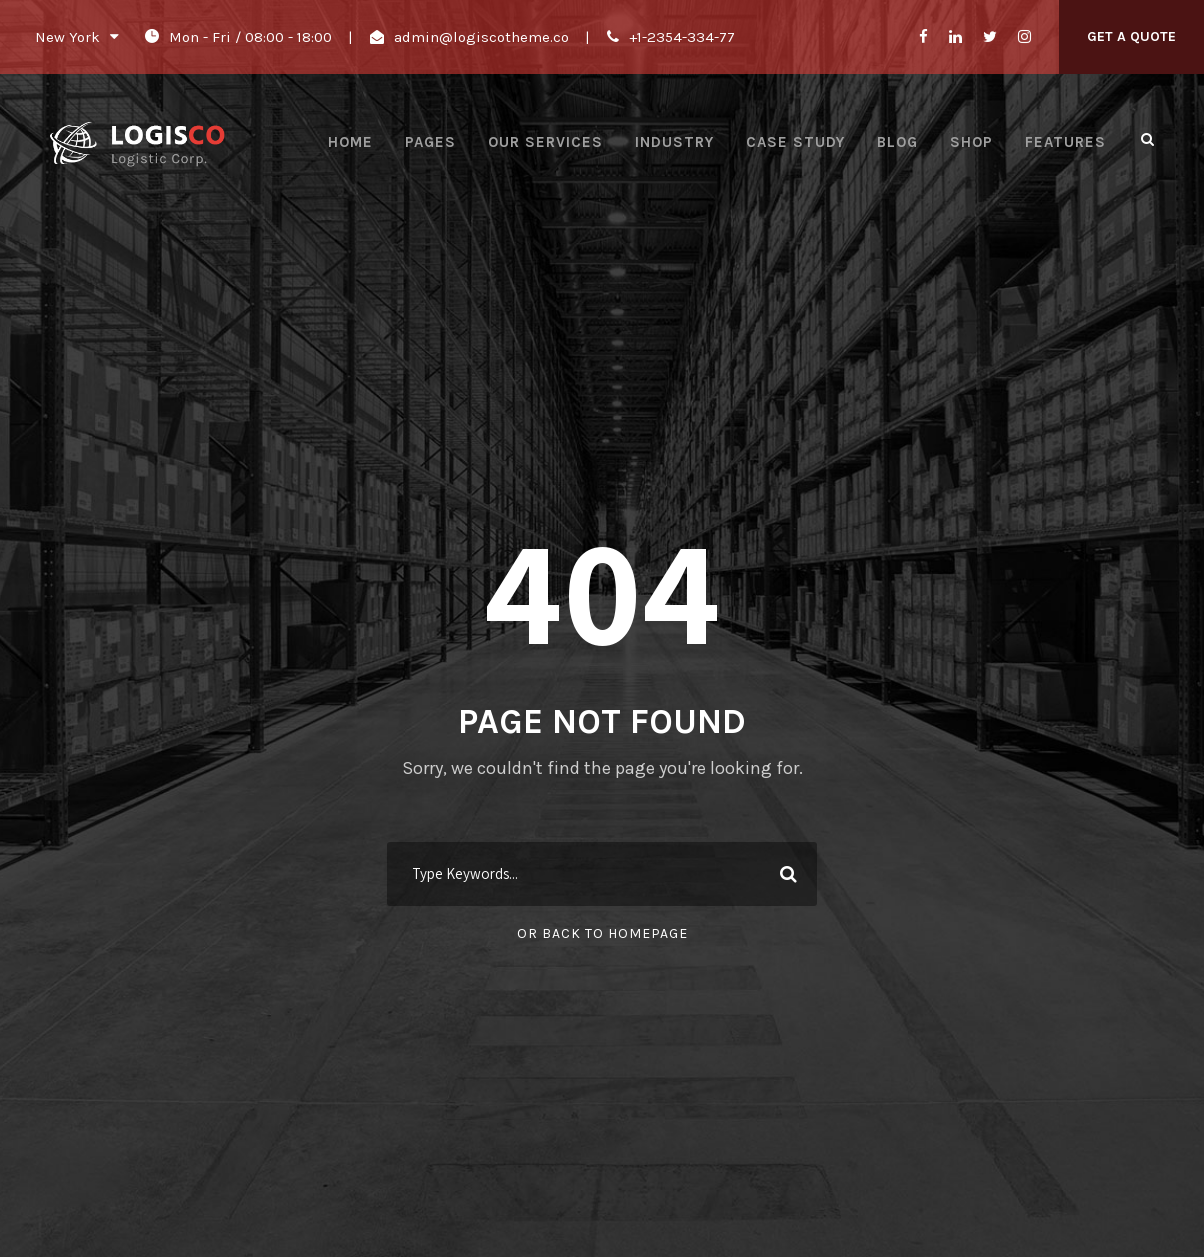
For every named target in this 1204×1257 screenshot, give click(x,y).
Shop (971, 142)
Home (350, 142)
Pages (430, 142)
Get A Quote (1131, 36)
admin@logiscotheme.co (481, 37)
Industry (674, 142)
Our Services (545, 142)
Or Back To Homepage (602, 933)
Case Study (795, 142)
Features (1065, 142)
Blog (897, 142)
